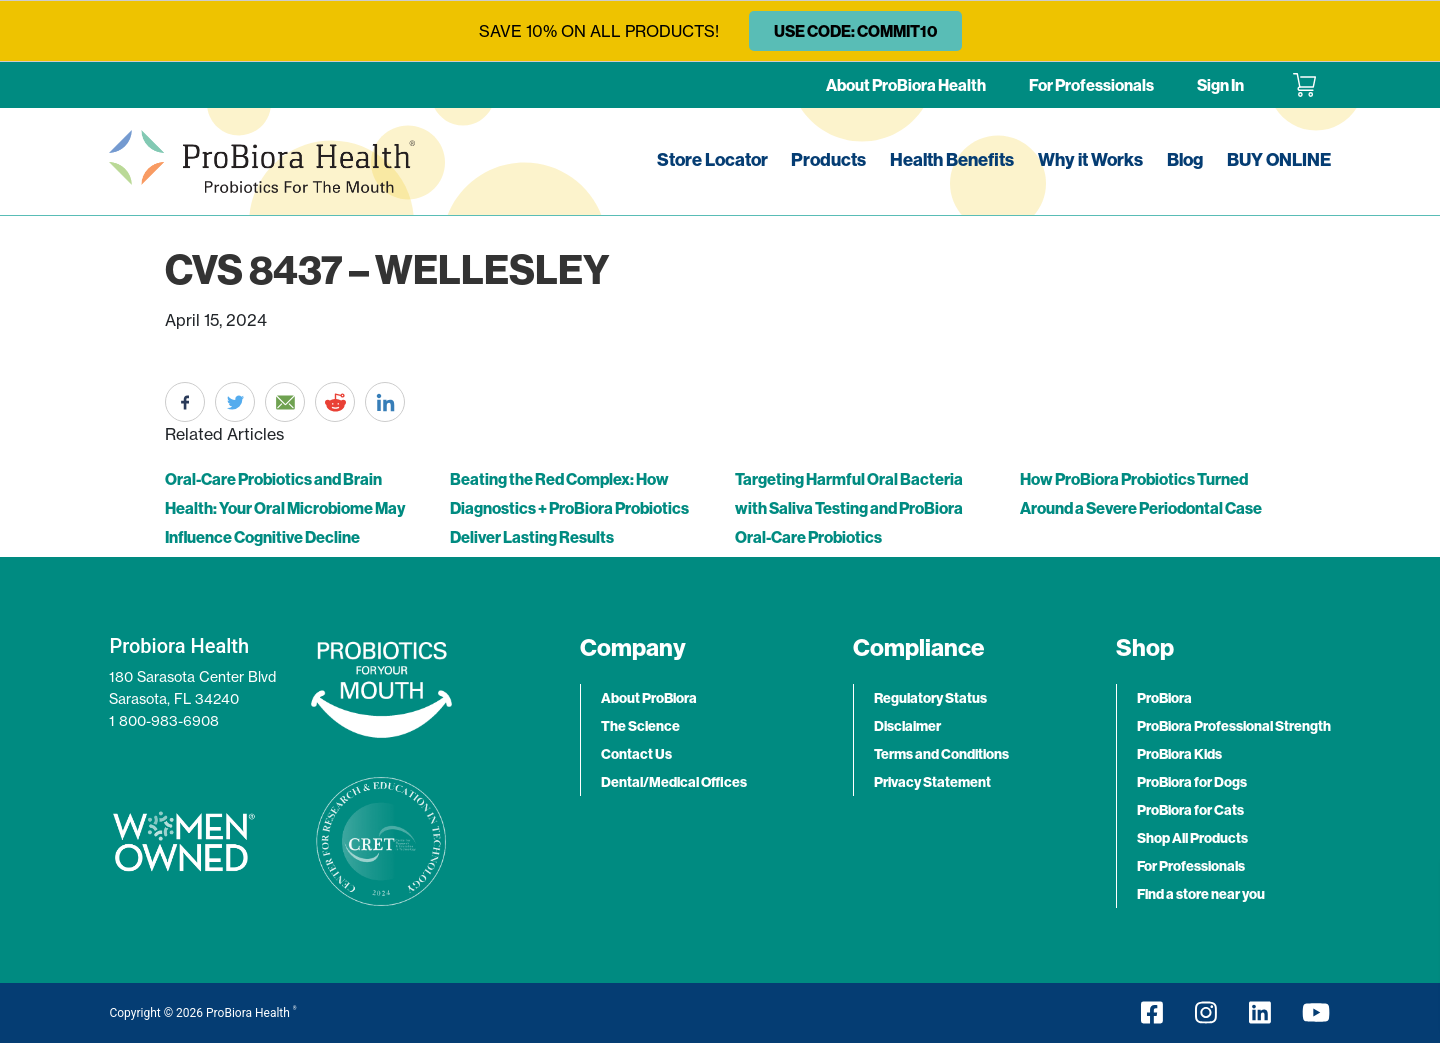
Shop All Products (1192, 838)
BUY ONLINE (1279, 159)
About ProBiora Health (906, 85)
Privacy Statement (932, 782)
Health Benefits (952, 159)
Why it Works (1090, 159)
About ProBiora (649, 698)
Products (828, 159)
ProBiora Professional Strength (1234, 726)
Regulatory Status (930, 698)
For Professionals (1091, 85)
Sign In (1220, 85)
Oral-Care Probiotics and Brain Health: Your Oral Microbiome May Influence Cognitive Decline (285, 508)
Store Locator (712, 159)
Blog (1185, 159)
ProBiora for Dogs (1192, 782)
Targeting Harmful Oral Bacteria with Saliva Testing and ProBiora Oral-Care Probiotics (849, 508)
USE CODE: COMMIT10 (855, 31)
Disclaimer (907, 726)
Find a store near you (1201, 894)
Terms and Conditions (941, 754)
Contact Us (636, 754)
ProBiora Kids (1179, 754)
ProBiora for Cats (1190, 810)
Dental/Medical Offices (674, 782)
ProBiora (1164, 698)
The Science (640, 726)
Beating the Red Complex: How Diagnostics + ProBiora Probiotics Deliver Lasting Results (569, 508)
